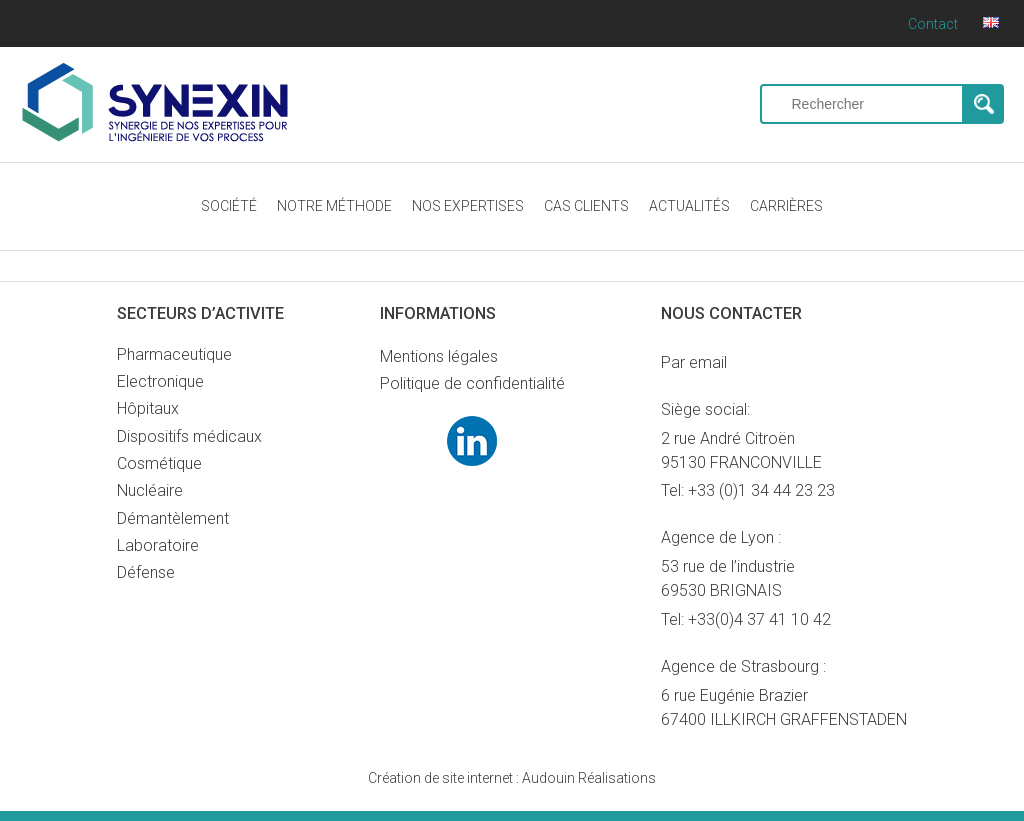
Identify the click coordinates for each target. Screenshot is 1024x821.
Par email (694, 362)
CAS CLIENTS (586, 206)
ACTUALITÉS (689, 206)
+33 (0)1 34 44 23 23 (761, 490)
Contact (933, 24)
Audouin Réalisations (512, 778)
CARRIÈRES (786, 206)
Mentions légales (439, 356)
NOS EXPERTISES (468, 206)
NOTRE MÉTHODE (334, 206)
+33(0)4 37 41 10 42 (759, 619)
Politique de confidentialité (472, 383)
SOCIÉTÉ (229, 206)
